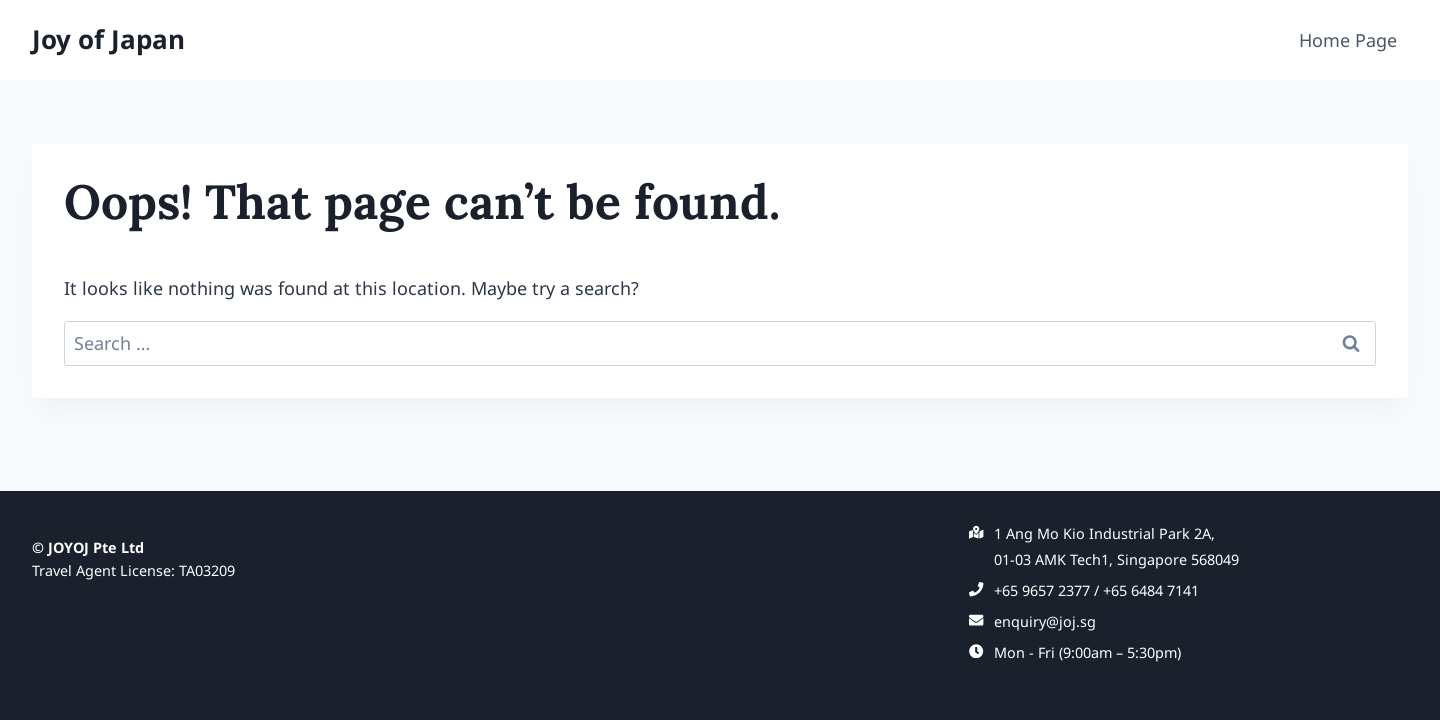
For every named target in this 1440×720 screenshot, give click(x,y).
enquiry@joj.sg (1045, 621)
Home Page (1348, 40)
